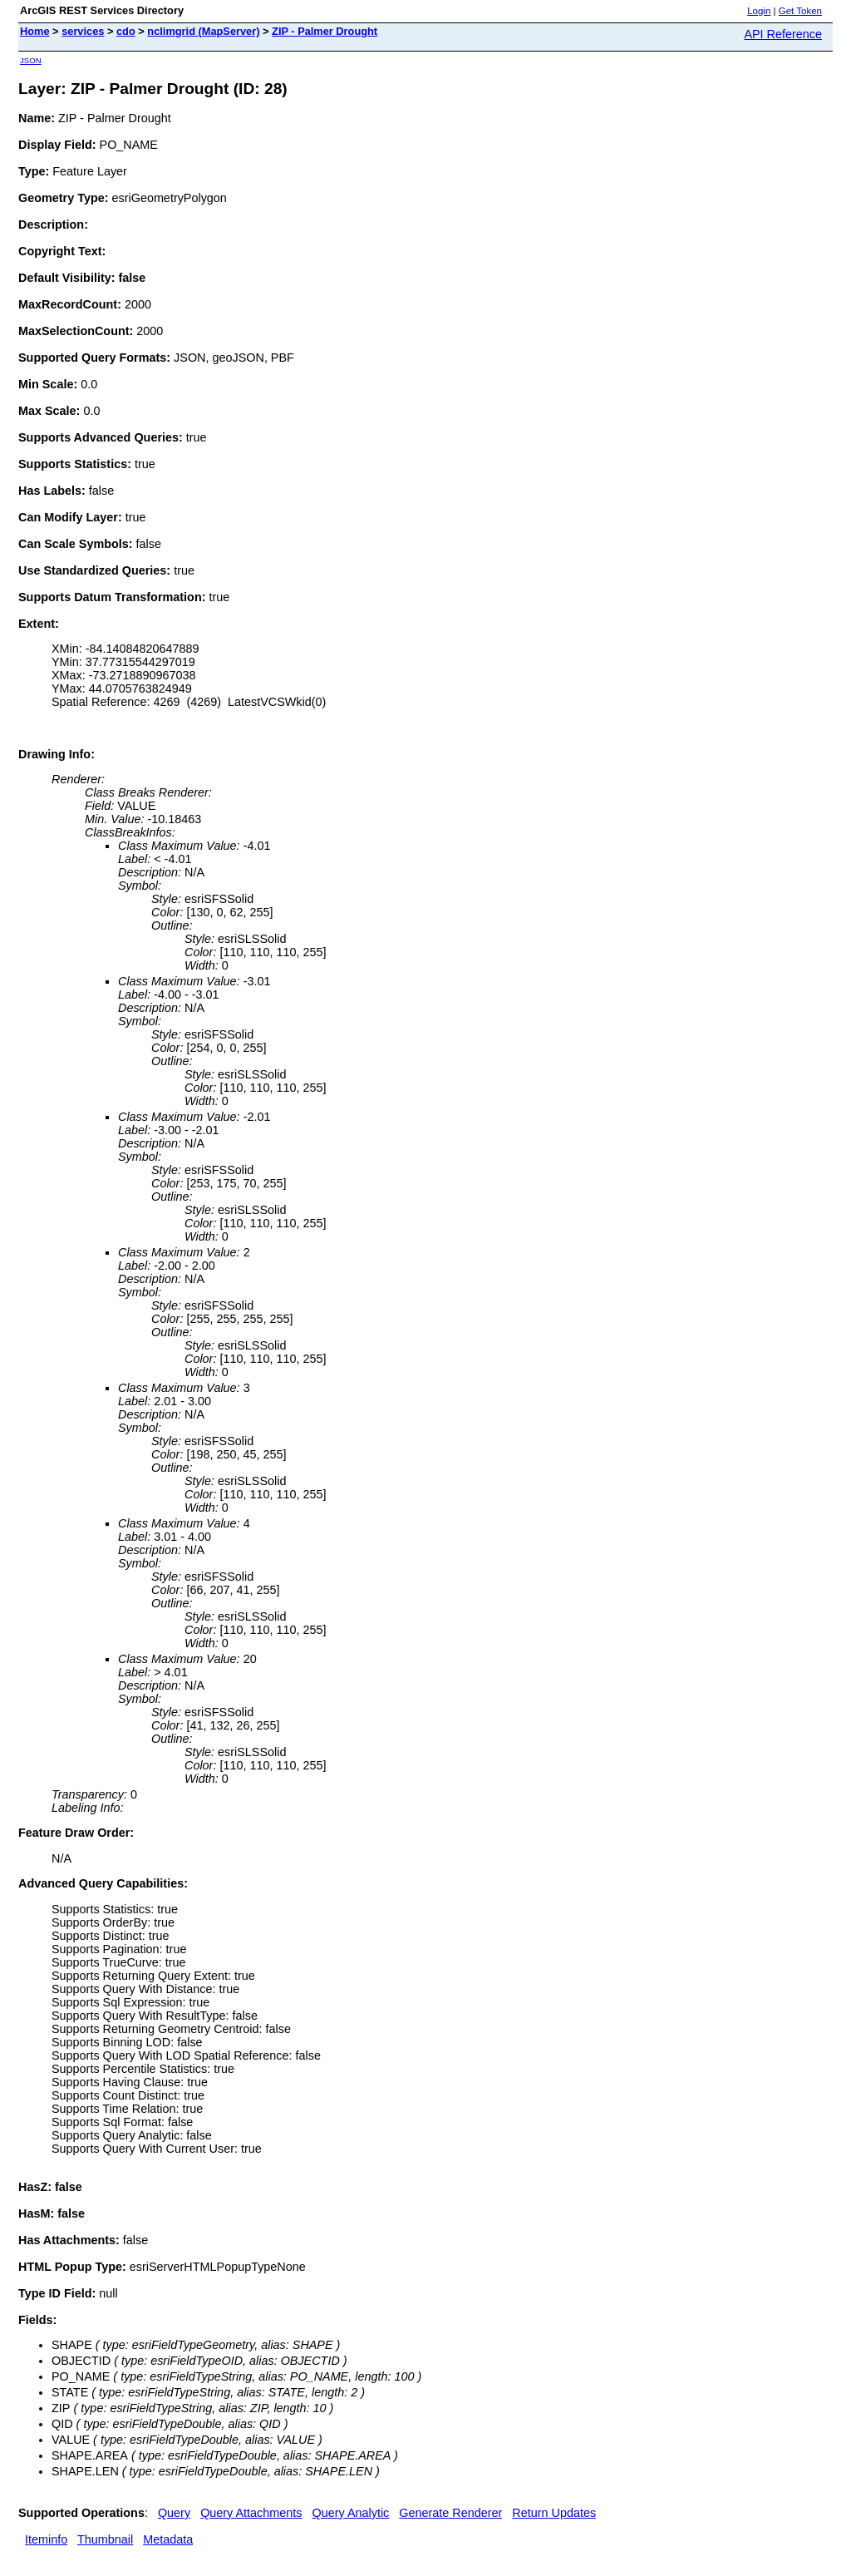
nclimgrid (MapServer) (203, 31)
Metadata (168, 2539)
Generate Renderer (450, 2512)
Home (35, 31)
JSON (31, 60)
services (82, 31)
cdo (125, 31)
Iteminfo (46, 2539)
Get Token (800, 11)
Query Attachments (251, 2512)
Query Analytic (351, 2512)
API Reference (783, 34)
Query (174, 2512)
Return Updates (554, 2512)
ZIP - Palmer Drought (324, 31)
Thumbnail (105, 2539)
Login (758, 11)
